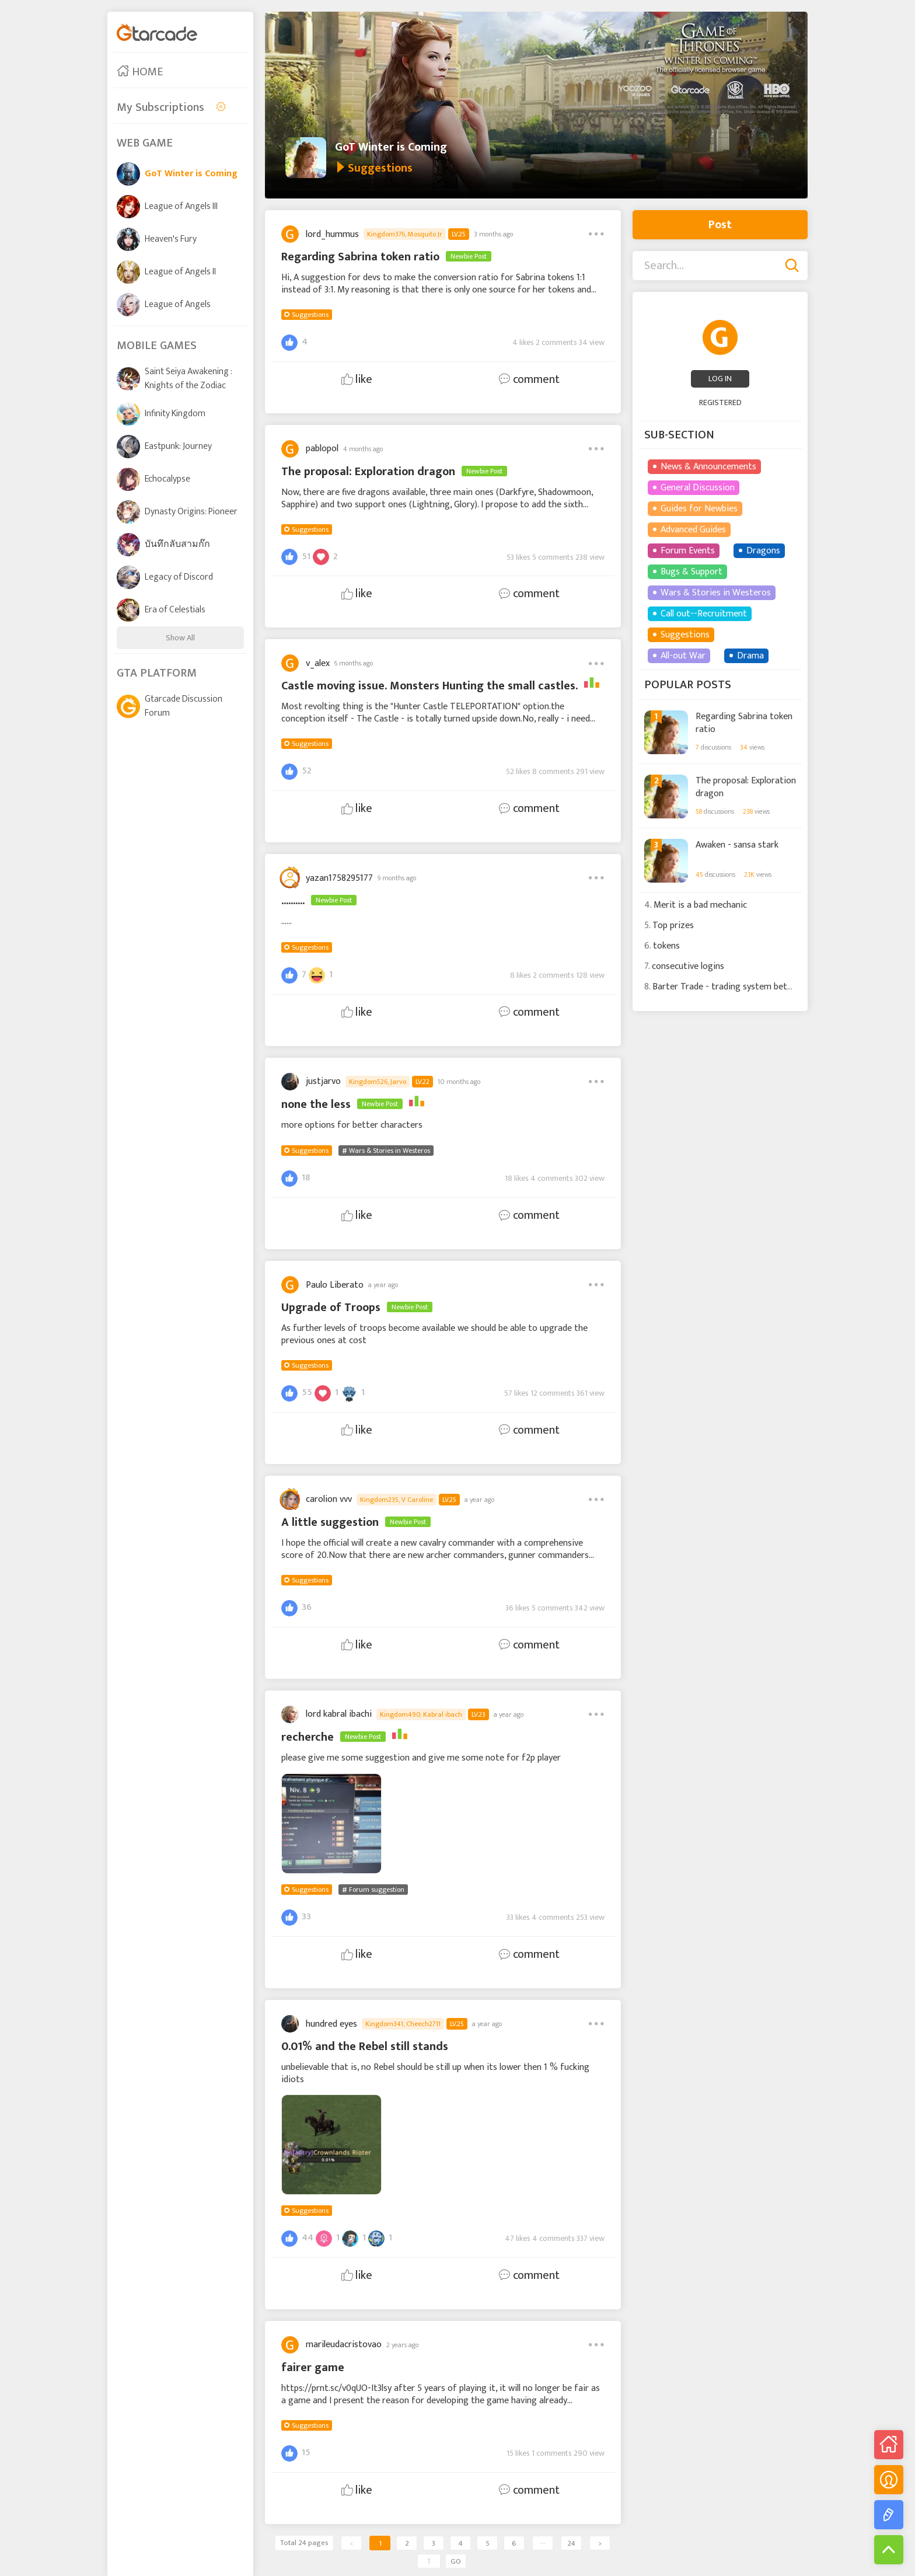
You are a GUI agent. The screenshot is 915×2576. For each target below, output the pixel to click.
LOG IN (720, 378)
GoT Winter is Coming (391, 147)
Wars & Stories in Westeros (389, 1150)
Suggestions (310, 314)
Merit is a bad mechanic (700, 905)
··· (543, 2543)
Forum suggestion (376, 1889)
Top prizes (673, 925)
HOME (140, 72)
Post (720, 225)
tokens (666, 946)
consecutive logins (688, 966)
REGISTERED (720, 402)
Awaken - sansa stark (737, 845)
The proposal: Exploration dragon (746, 787)
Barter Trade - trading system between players (744, 987)
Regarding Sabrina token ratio (744, 722)
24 (571, 2543)
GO (455, 2561)
